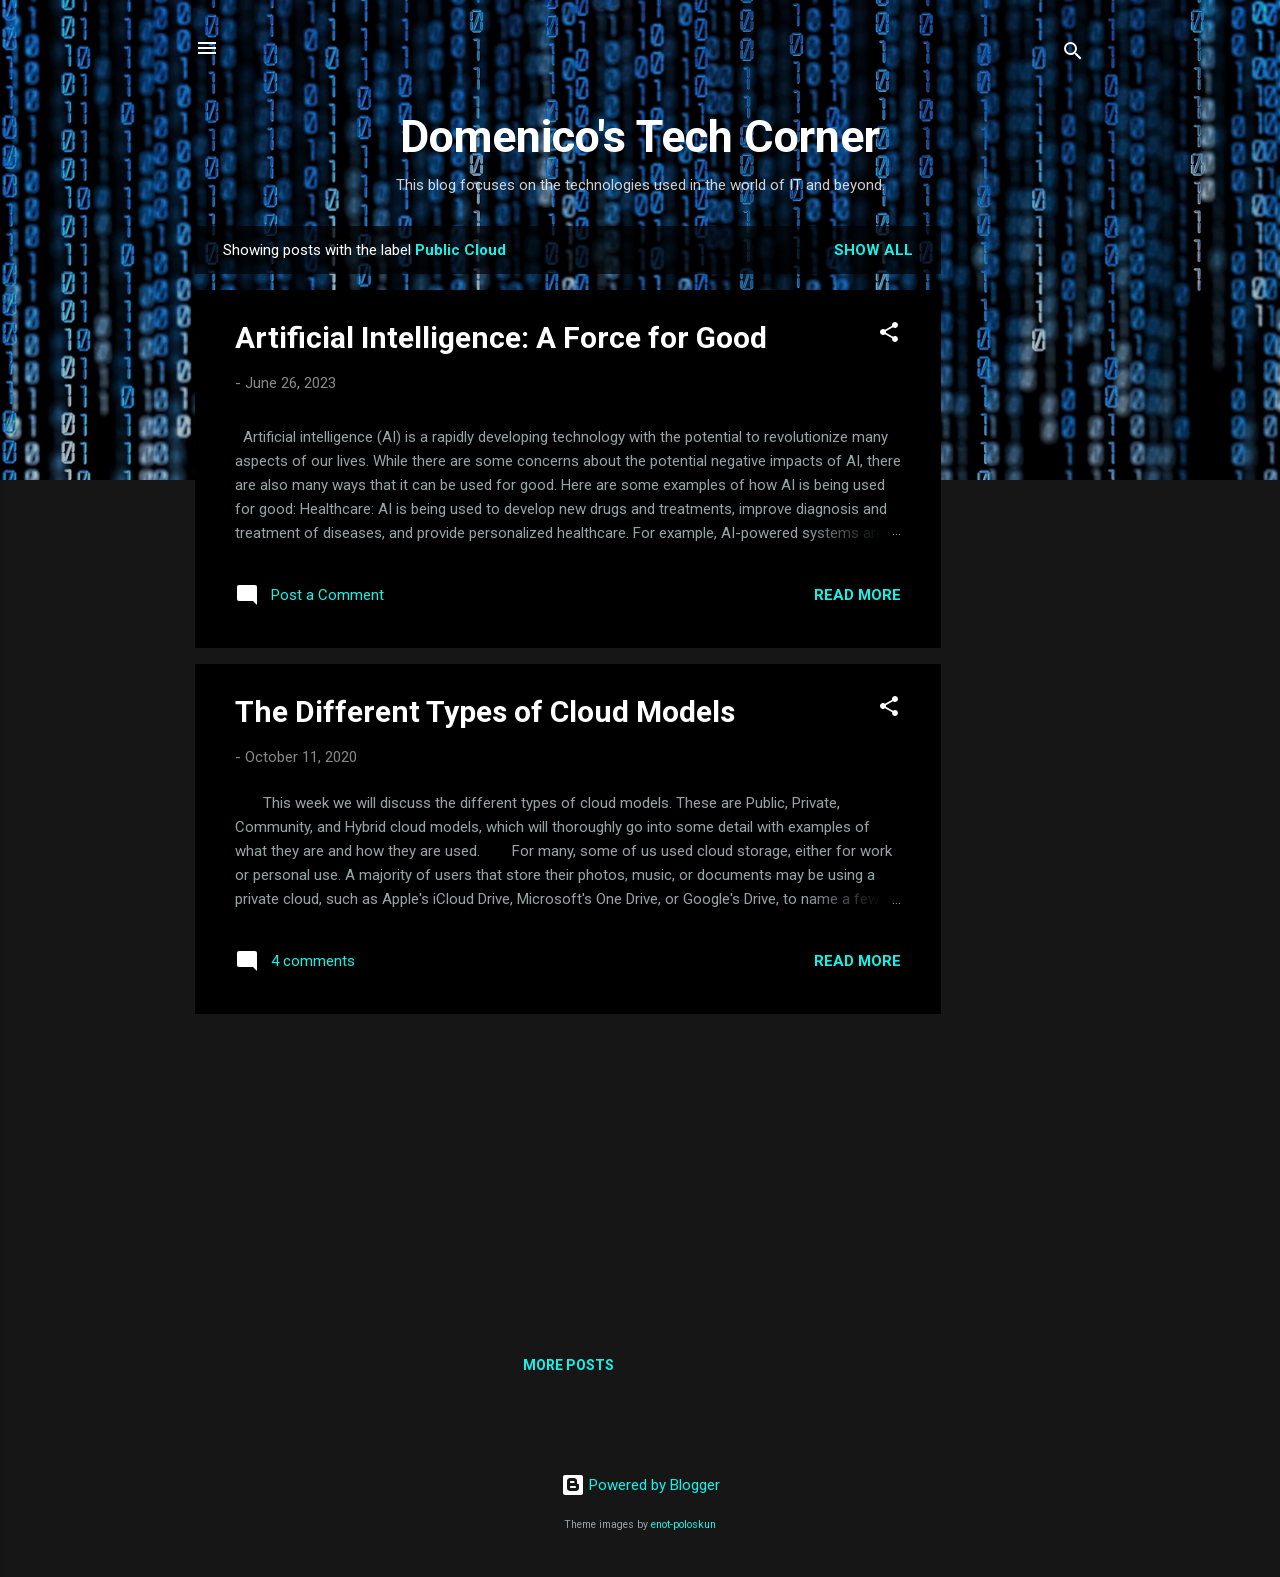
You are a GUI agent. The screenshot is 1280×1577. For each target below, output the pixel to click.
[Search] (1073, 54)
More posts (568, 1365)
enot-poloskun (683, 1524)
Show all (873, 250)
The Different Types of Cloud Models (485, 711)
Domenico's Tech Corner (640, 136)
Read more (857, 595)
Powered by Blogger (640, 1485)
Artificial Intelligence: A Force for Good (501, 337)
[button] (889, 335)
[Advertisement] (1021, 526)
